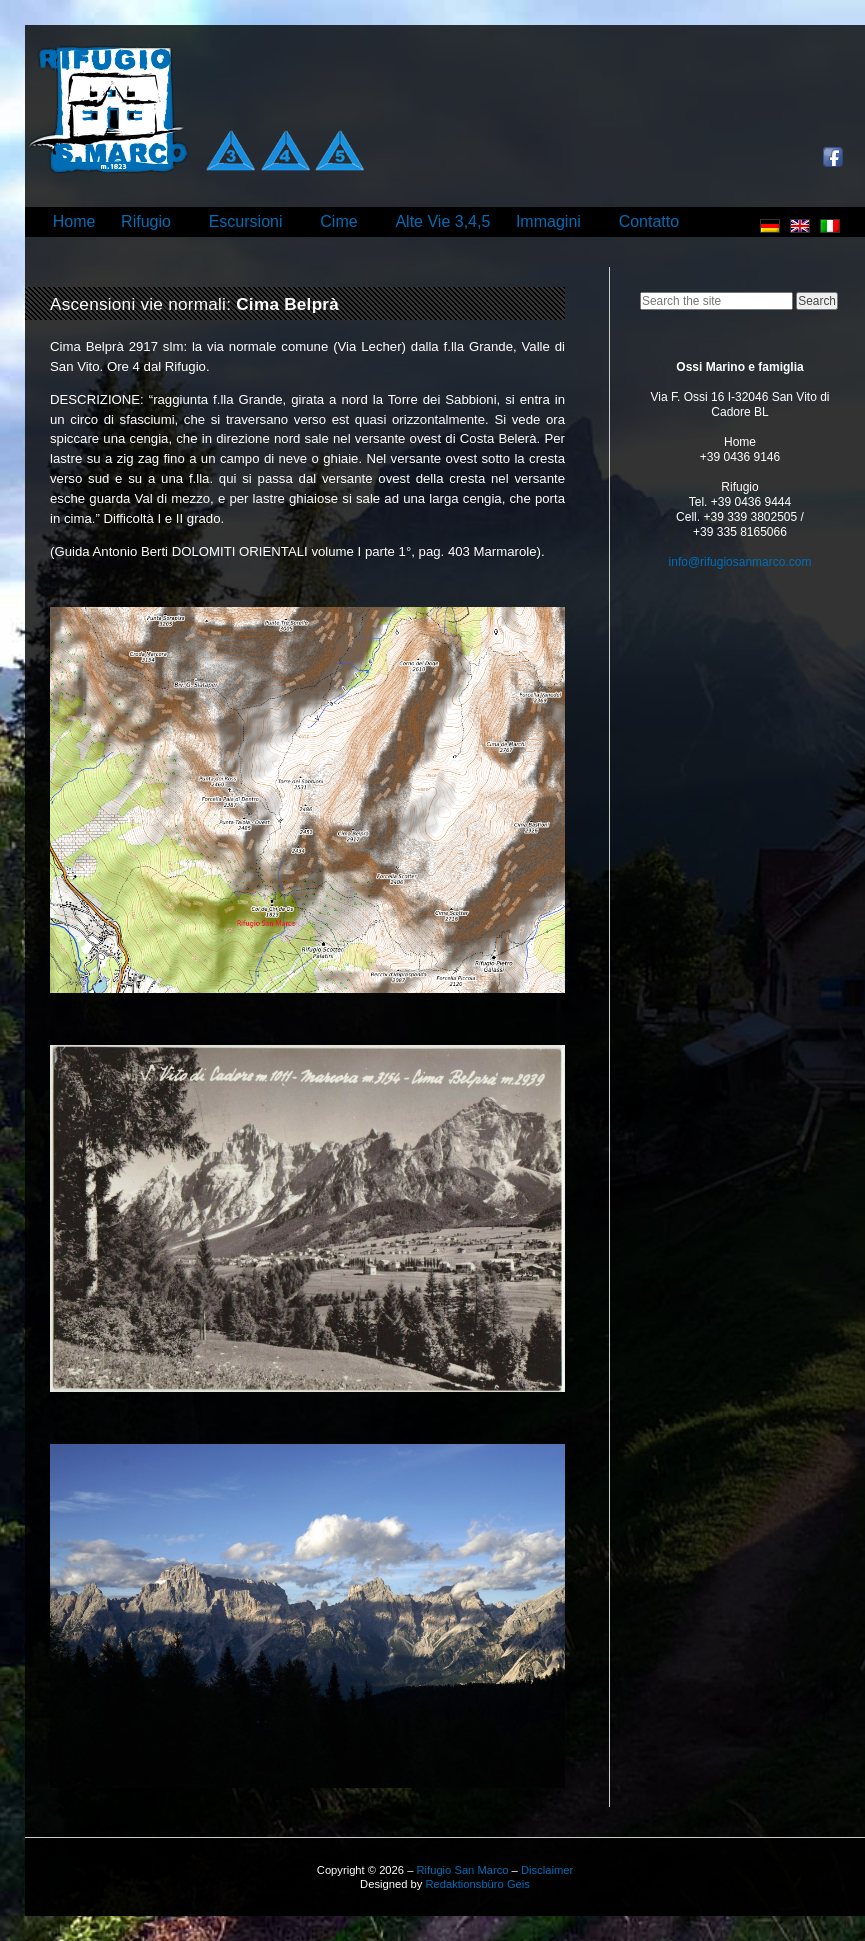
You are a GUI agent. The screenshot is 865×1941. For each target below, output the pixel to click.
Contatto (649, 221)
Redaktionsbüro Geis (477, 1884)
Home (74, 221)
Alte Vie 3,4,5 (442, 221)
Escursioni (246, 221)
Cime (338, 221)
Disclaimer (547, 1870)
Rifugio (146, 221)
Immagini (548, 221)
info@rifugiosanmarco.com (740, 562)
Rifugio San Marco (462, 1870)
